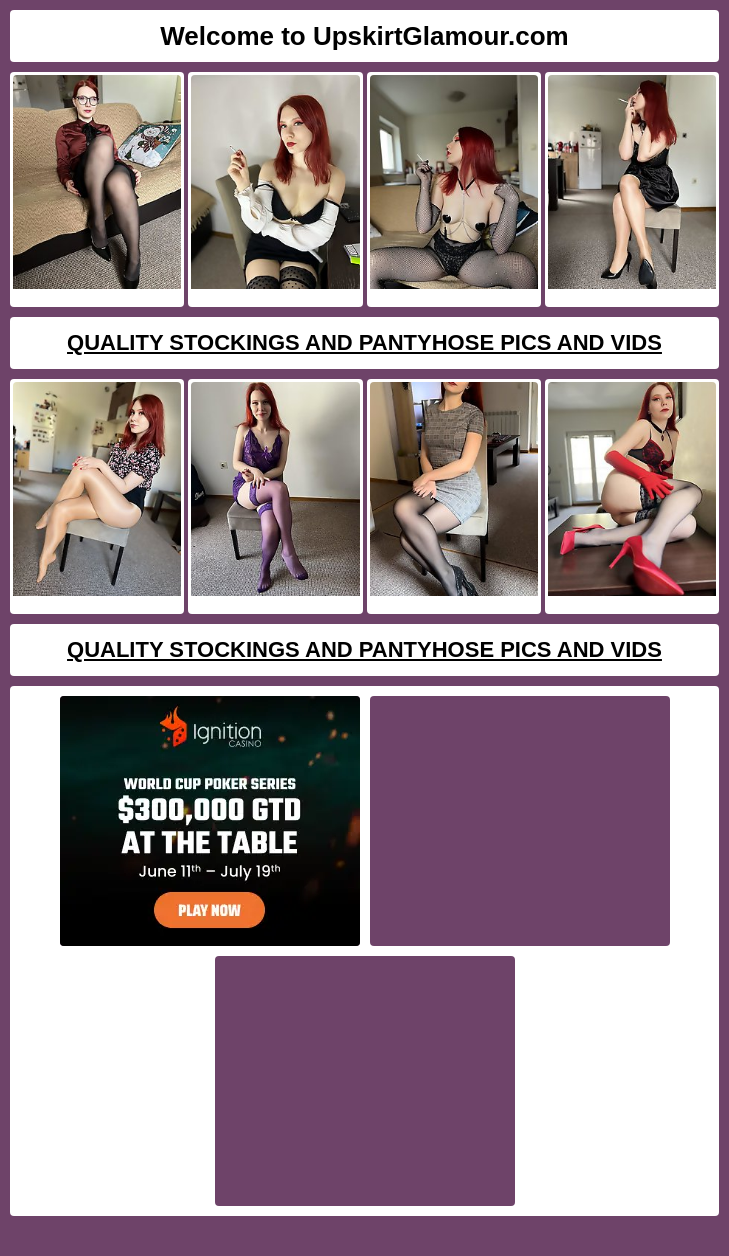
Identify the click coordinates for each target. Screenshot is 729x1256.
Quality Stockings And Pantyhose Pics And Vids (364, 342)
